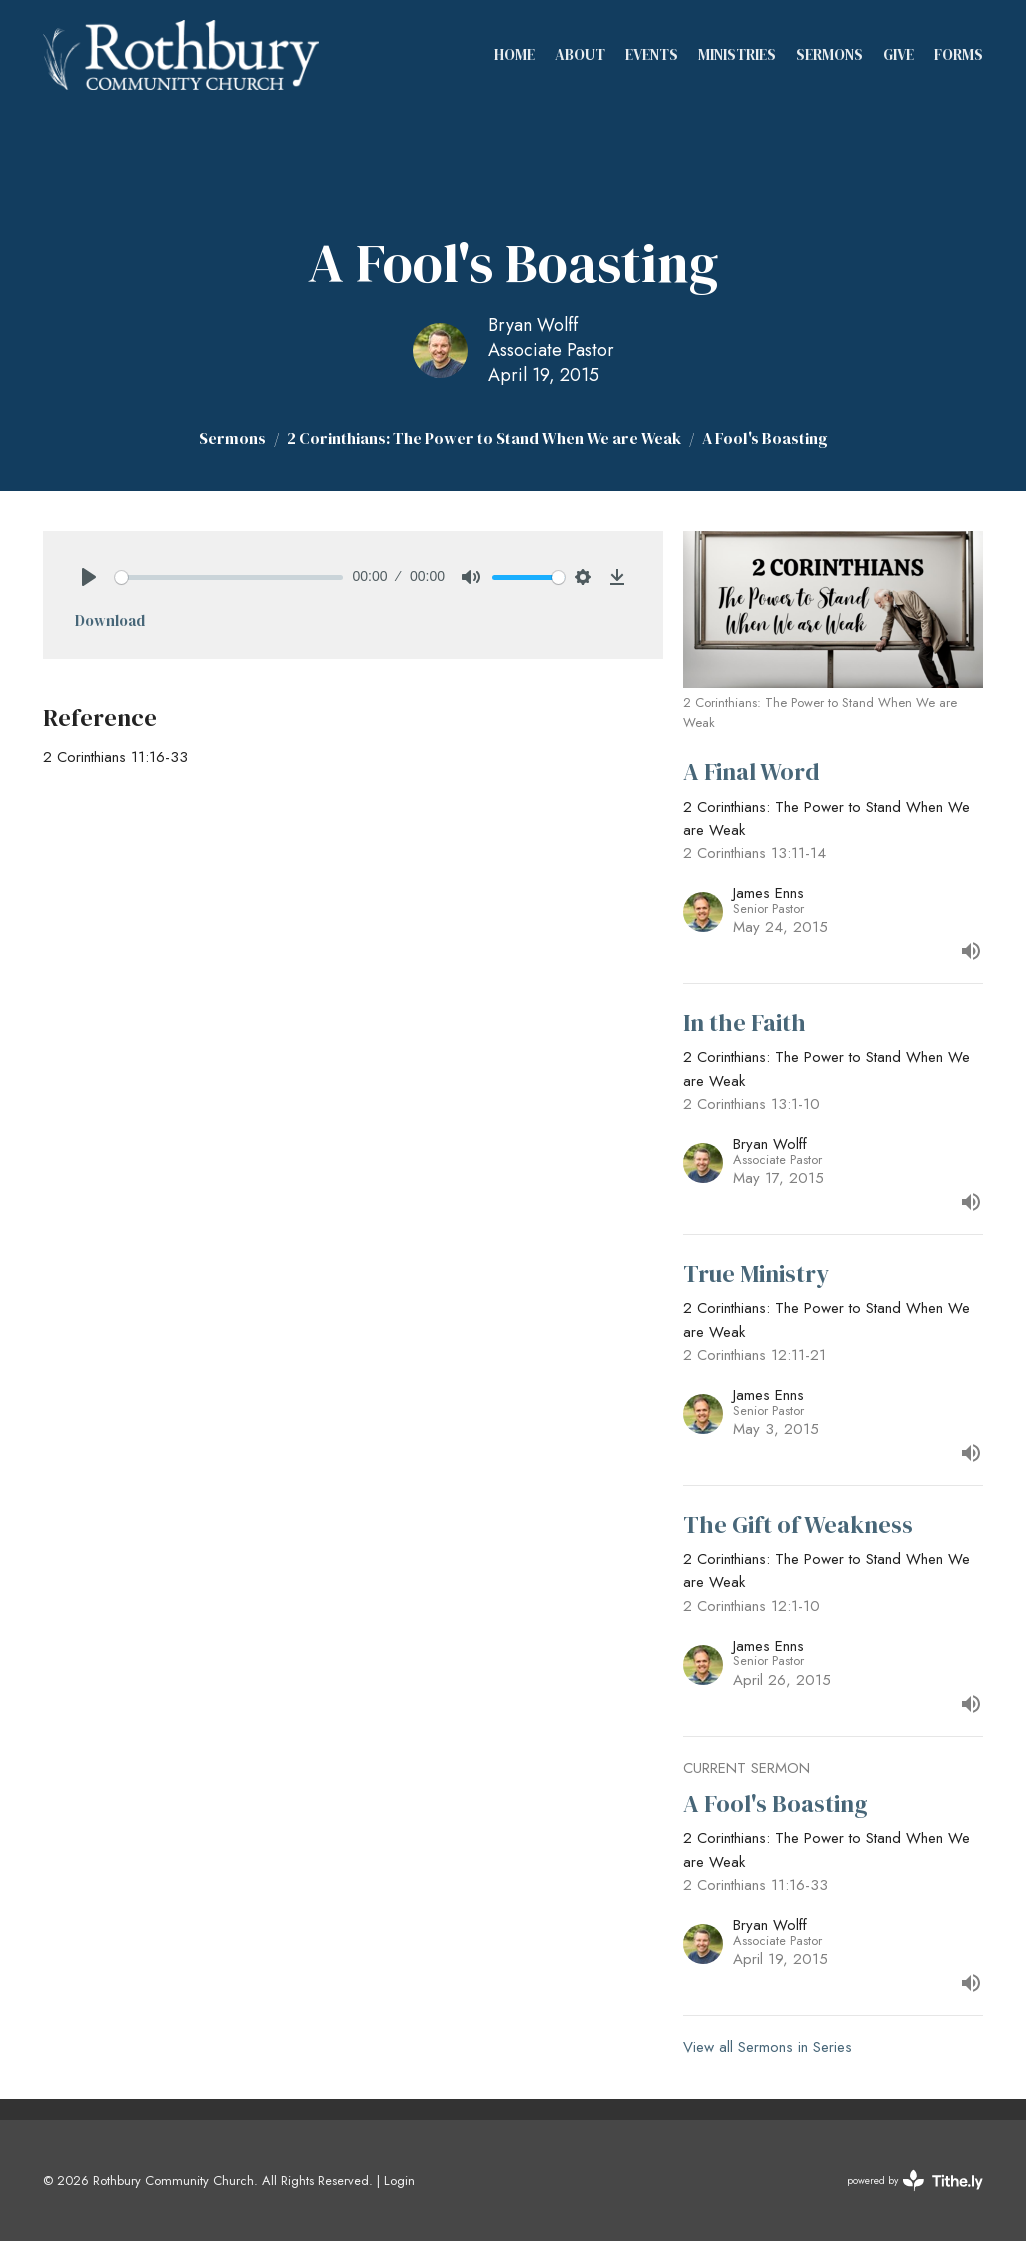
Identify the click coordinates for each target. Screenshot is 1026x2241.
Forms (958, 54)
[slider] (229, 577)
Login (399, 2180)
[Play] (89, 577)
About (580, 54)
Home (514, 54)
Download (110, 620)
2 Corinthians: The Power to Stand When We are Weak (484, 438)
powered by (915, 2180)
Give (898, 54)
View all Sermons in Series (767, 2047)
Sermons (829, 54)
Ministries (737, 54)
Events (651, 54)
